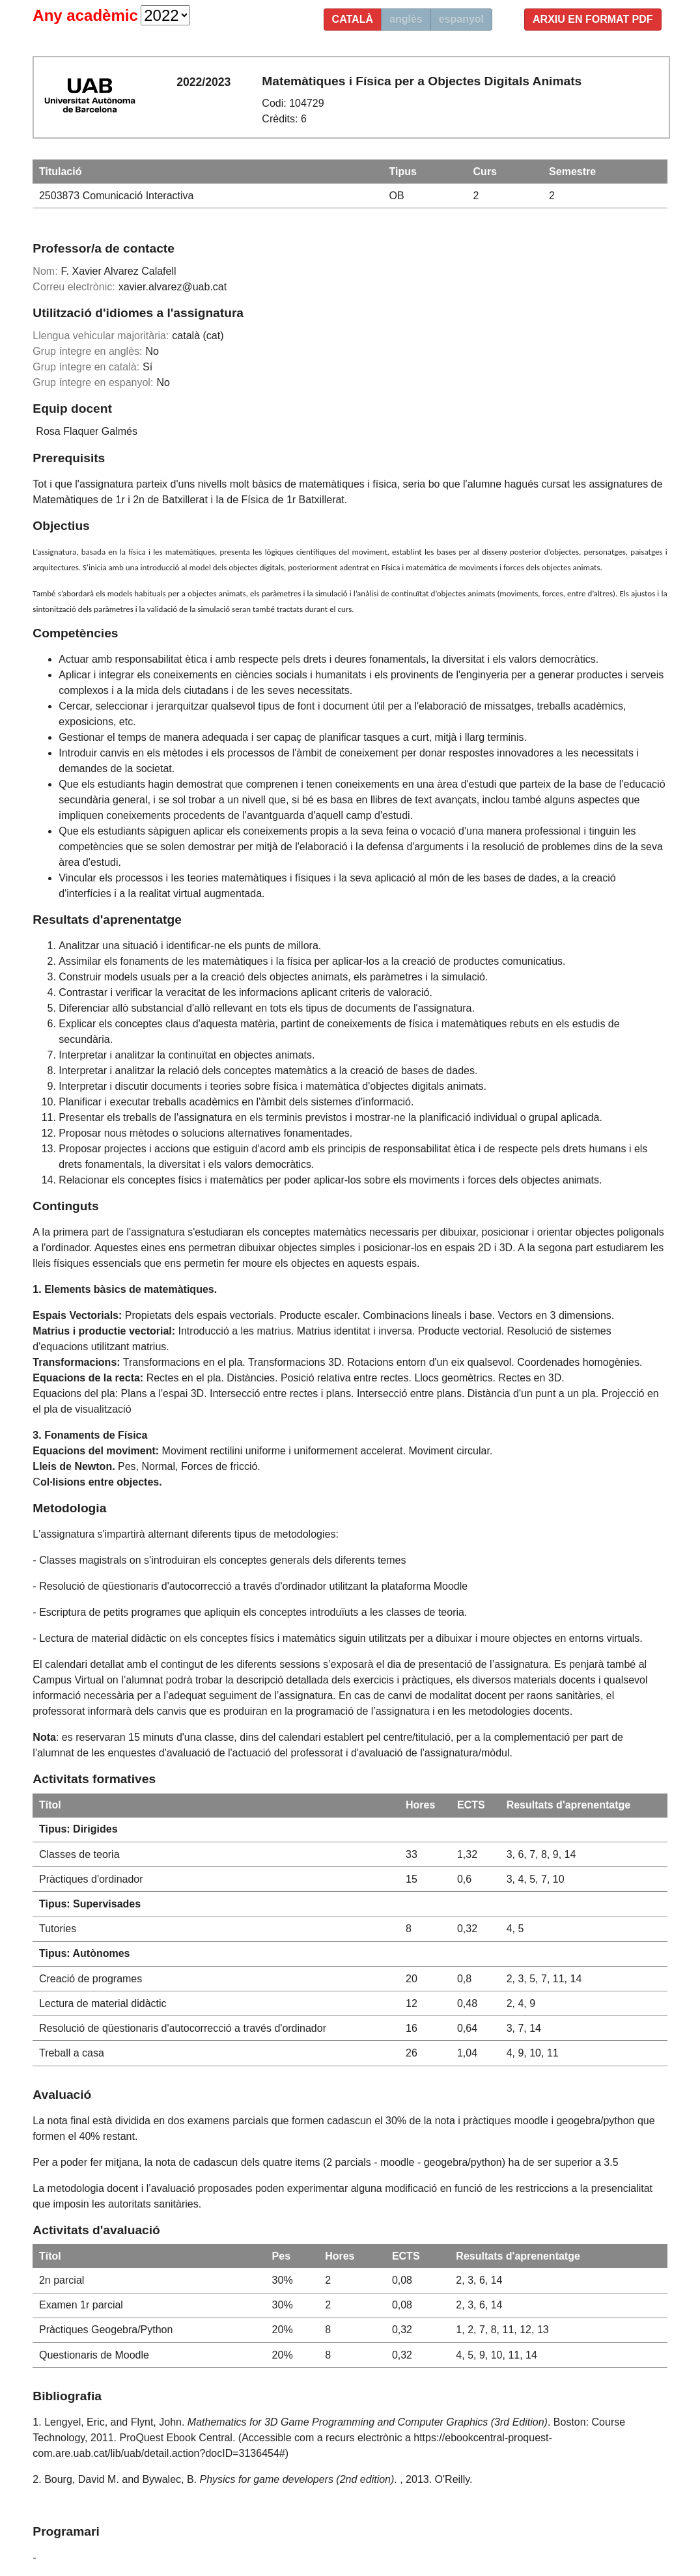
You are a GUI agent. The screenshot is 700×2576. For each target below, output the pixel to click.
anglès (406, 19)
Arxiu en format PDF (593, 19)
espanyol (461, 19)
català (352, 19)
